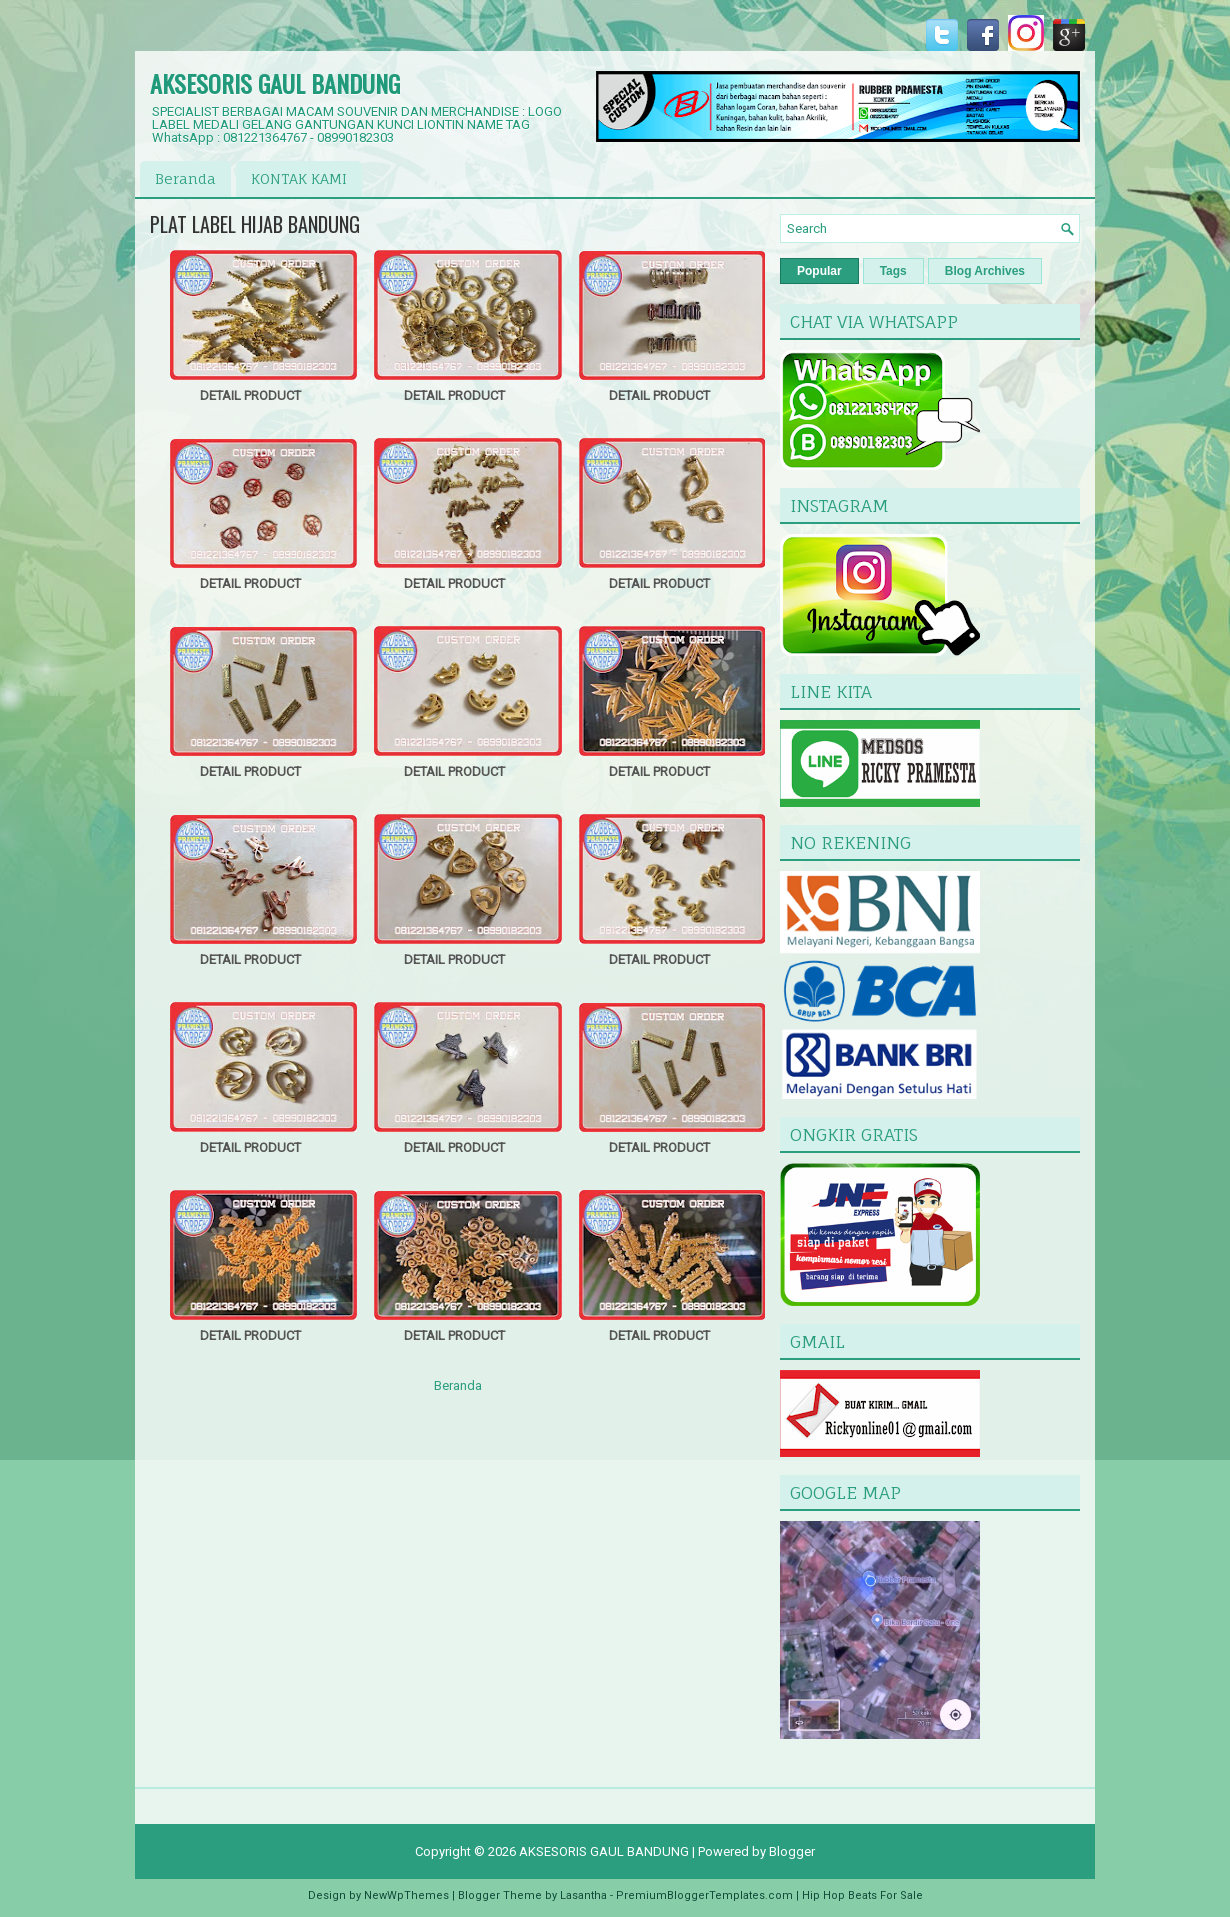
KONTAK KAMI (299, 178)
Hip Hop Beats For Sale (862, 1895)
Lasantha (583, 1895)
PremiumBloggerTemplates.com (704, 1895)
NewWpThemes (406, 1895)
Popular (819, 271)
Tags (893, 271)
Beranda (185, 178)
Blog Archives (985, 271)
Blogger (792, 1851)
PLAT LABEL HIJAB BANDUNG (255, 224)
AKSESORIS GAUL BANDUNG (275, 83)
